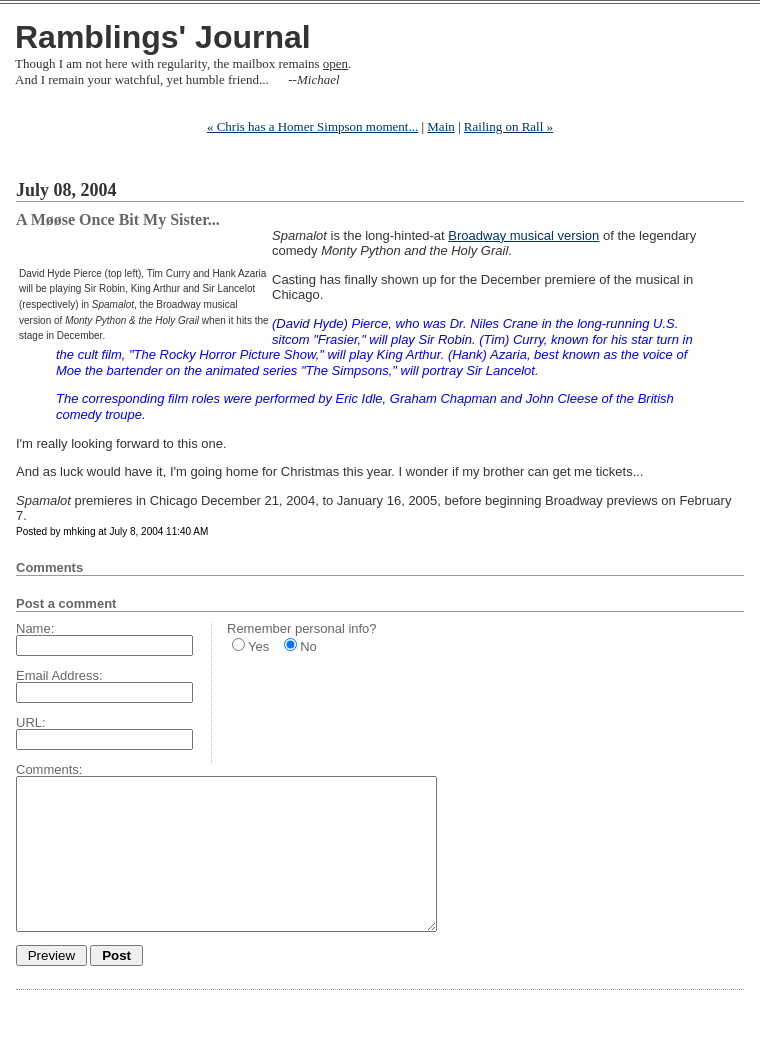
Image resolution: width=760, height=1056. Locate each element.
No (308, 646)
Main (440, 126)
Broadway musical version (523, 235)
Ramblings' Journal (163, 37)
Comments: (49, 769)
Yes (258, 646)
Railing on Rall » (508, 126)
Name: (35, 628)
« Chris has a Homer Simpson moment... (312, 126)
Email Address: (59, 675)
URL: (31, 722)
